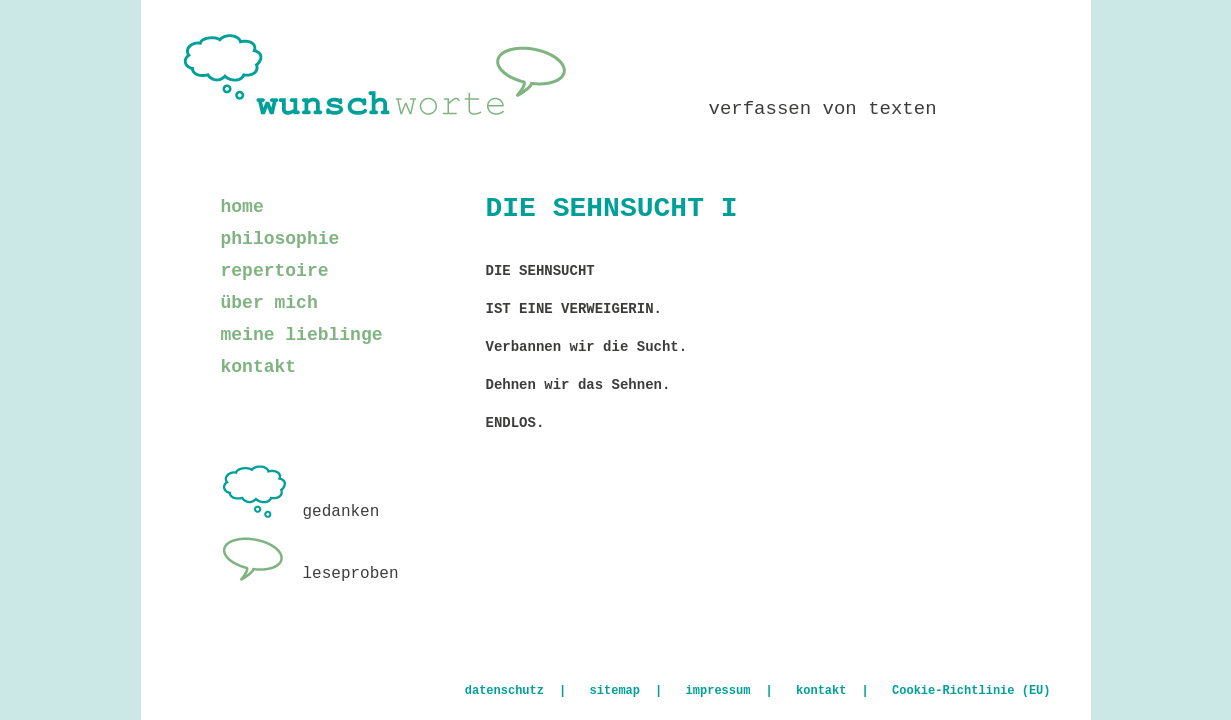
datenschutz (504, 691)
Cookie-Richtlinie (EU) (971, 691)
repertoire (275, 271)
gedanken (300, 512)
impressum (718, 691)
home (242, 207)
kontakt (259, 367)
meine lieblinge (302, 335)
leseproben (310, 574)
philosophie (280, 239)
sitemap (615, 691)
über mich (269, 303)
